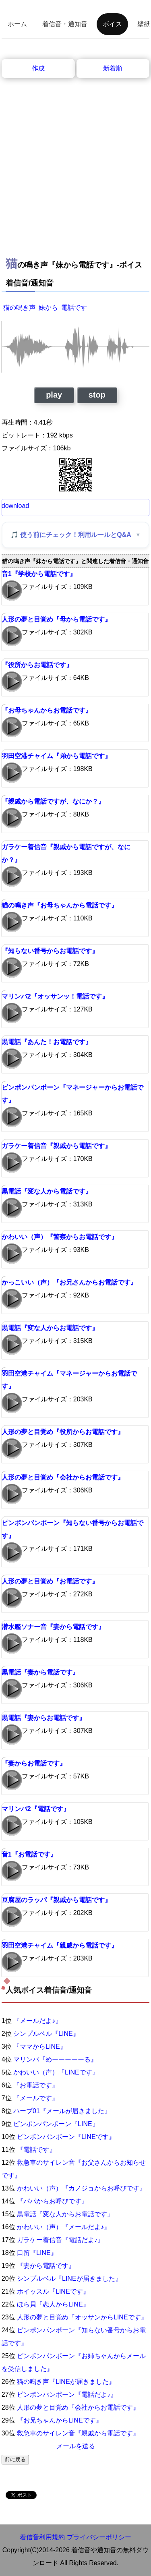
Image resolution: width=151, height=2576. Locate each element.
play (54, 394)
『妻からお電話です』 (34, 1763)
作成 (38, 68)
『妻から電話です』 (46, 2265)
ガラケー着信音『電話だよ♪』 (60, 2239)
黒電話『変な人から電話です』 (47, 1191)
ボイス (112, 24)
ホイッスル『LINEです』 (53, 2291)
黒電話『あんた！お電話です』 (47, 1041)
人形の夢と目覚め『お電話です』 (50, 1581)
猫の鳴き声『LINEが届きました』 (66, 2381)
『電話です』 (36, 2149)
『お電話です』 (35, 2085)
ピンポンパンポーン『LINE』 (56, 2123)
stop (97, 394)
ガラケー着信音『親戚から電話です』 (56, 1145)
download (15, 505)
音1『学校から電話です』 (39, 573)
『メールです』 (35, 2098)
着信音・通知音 (64, 24)
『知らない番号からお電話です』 (50, 950)
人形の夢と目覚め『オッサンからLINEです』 (82, 2317)
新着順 (112, 68)
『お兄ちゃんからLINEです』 (59, 2420)
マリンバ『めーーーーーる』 (55, 2059)
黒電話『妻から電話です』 (40, 1672)
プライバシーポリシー (99, 2537)
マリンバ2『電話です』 (36, 1808)
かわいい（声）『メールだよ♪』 (63, 2227)
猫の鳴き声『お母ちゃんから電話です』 (60, 905)
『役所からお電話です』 (37, 664)
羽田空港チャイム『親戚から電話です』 (60, 1945)
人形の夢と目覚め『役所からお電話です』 (63, 1431)
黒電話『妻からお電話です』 (43, 1717)
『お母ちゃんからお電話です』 (47, 710)
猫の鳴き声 (19, 307)
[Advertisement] (75, 157)
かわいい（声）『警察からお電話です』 (60, 1236)
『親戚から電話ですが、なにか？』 (53, 801)
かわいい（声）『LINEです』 (56, 2072)
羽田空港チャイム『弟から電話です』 (56, 755)
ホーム (17, 24)
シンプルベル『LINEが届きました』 (69, 2278)
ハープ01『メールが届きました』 (62, 2111)
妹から (48, 307)
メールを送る (75, 2446)
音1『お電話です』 (29, 1854)
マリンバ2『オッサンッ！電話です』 (55, 996)
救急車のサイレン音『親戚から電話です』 (78, 2433)
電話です (74, 307)
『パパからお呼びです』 (52, 2201)
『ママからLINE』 (39, 2046)
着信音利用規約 (42, 2537)
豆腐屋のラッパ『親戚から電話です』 (56, 1899)
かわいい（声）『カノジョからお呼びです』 (81, 2188)
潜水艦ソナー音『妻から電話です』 (53, 1626)
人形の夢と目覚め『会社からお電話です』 (63, 1477)
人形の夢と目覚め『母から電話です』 (56, 619)
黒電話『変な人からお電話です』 (50, 1327)
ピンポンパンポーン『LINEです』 (66, 2136)
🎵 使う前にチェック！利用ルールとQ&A (70, 534)
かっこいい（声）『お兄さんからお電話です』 (69, 1282)
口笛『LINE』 (37, 2252)
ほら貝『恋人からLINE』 (53, 2304)
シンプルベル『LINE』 (46, 2033)
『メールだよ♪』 (37, 2020)
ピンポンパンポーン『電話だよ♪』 (67, 2394)
